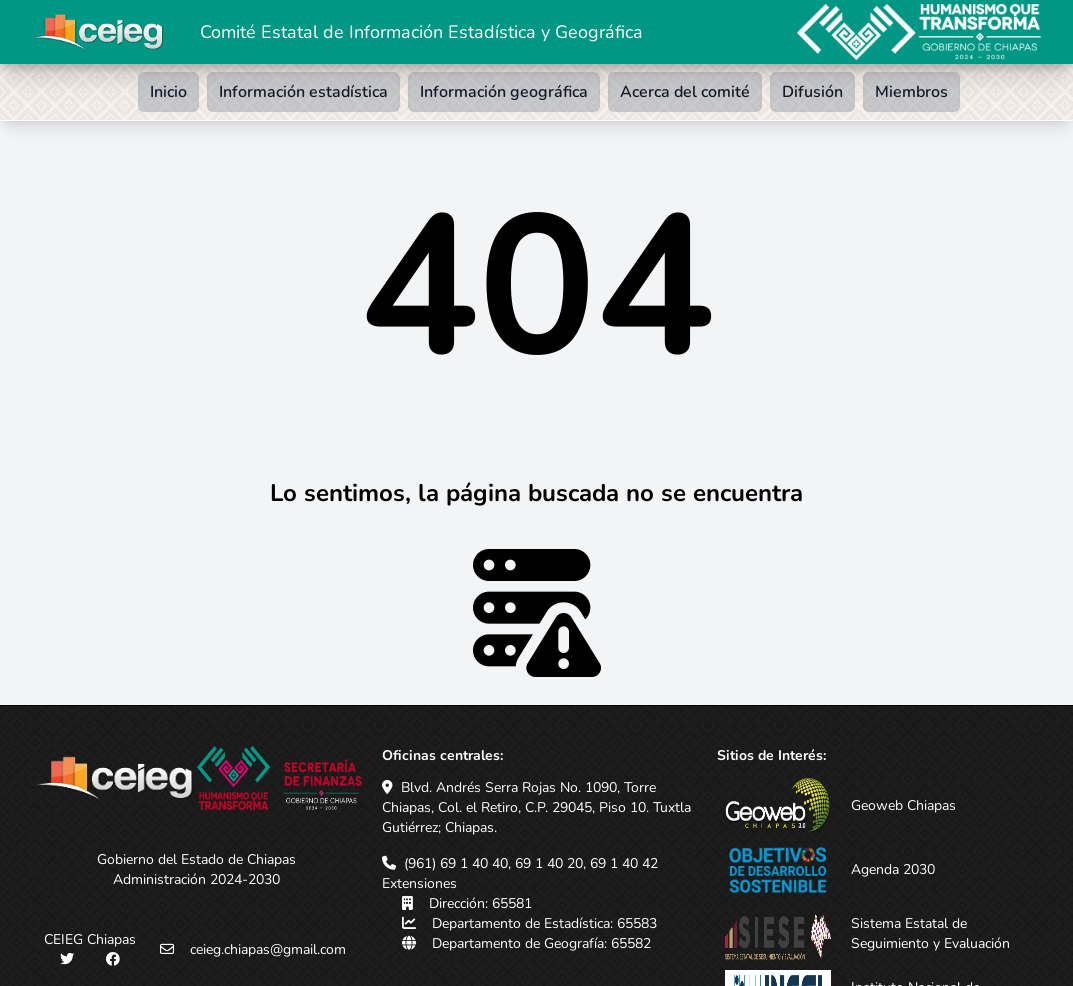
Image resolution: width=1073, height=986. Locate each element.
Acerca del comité (685, 92)
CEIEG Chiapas (90, 939)
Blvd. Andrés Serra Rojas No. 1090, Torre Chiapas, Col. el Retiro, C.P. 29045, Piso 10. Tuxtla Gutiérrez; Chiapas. (536, 807)
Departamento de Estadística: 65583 (544, 923)
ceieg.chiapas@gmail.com (268, 949)
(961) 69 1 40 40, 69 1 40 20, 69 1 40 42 (531, 863)
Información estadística (303, 92)
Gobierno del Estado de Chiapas (196, 859)
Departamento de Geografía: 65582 (541, 943)
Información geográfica (504, 92)
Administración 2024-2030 (196, 879)
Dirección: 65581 (480, 903)
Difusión (812, 92)
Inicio (168, 92)
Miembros (911, 92)
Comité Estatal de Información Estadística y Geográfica (421, 32)
